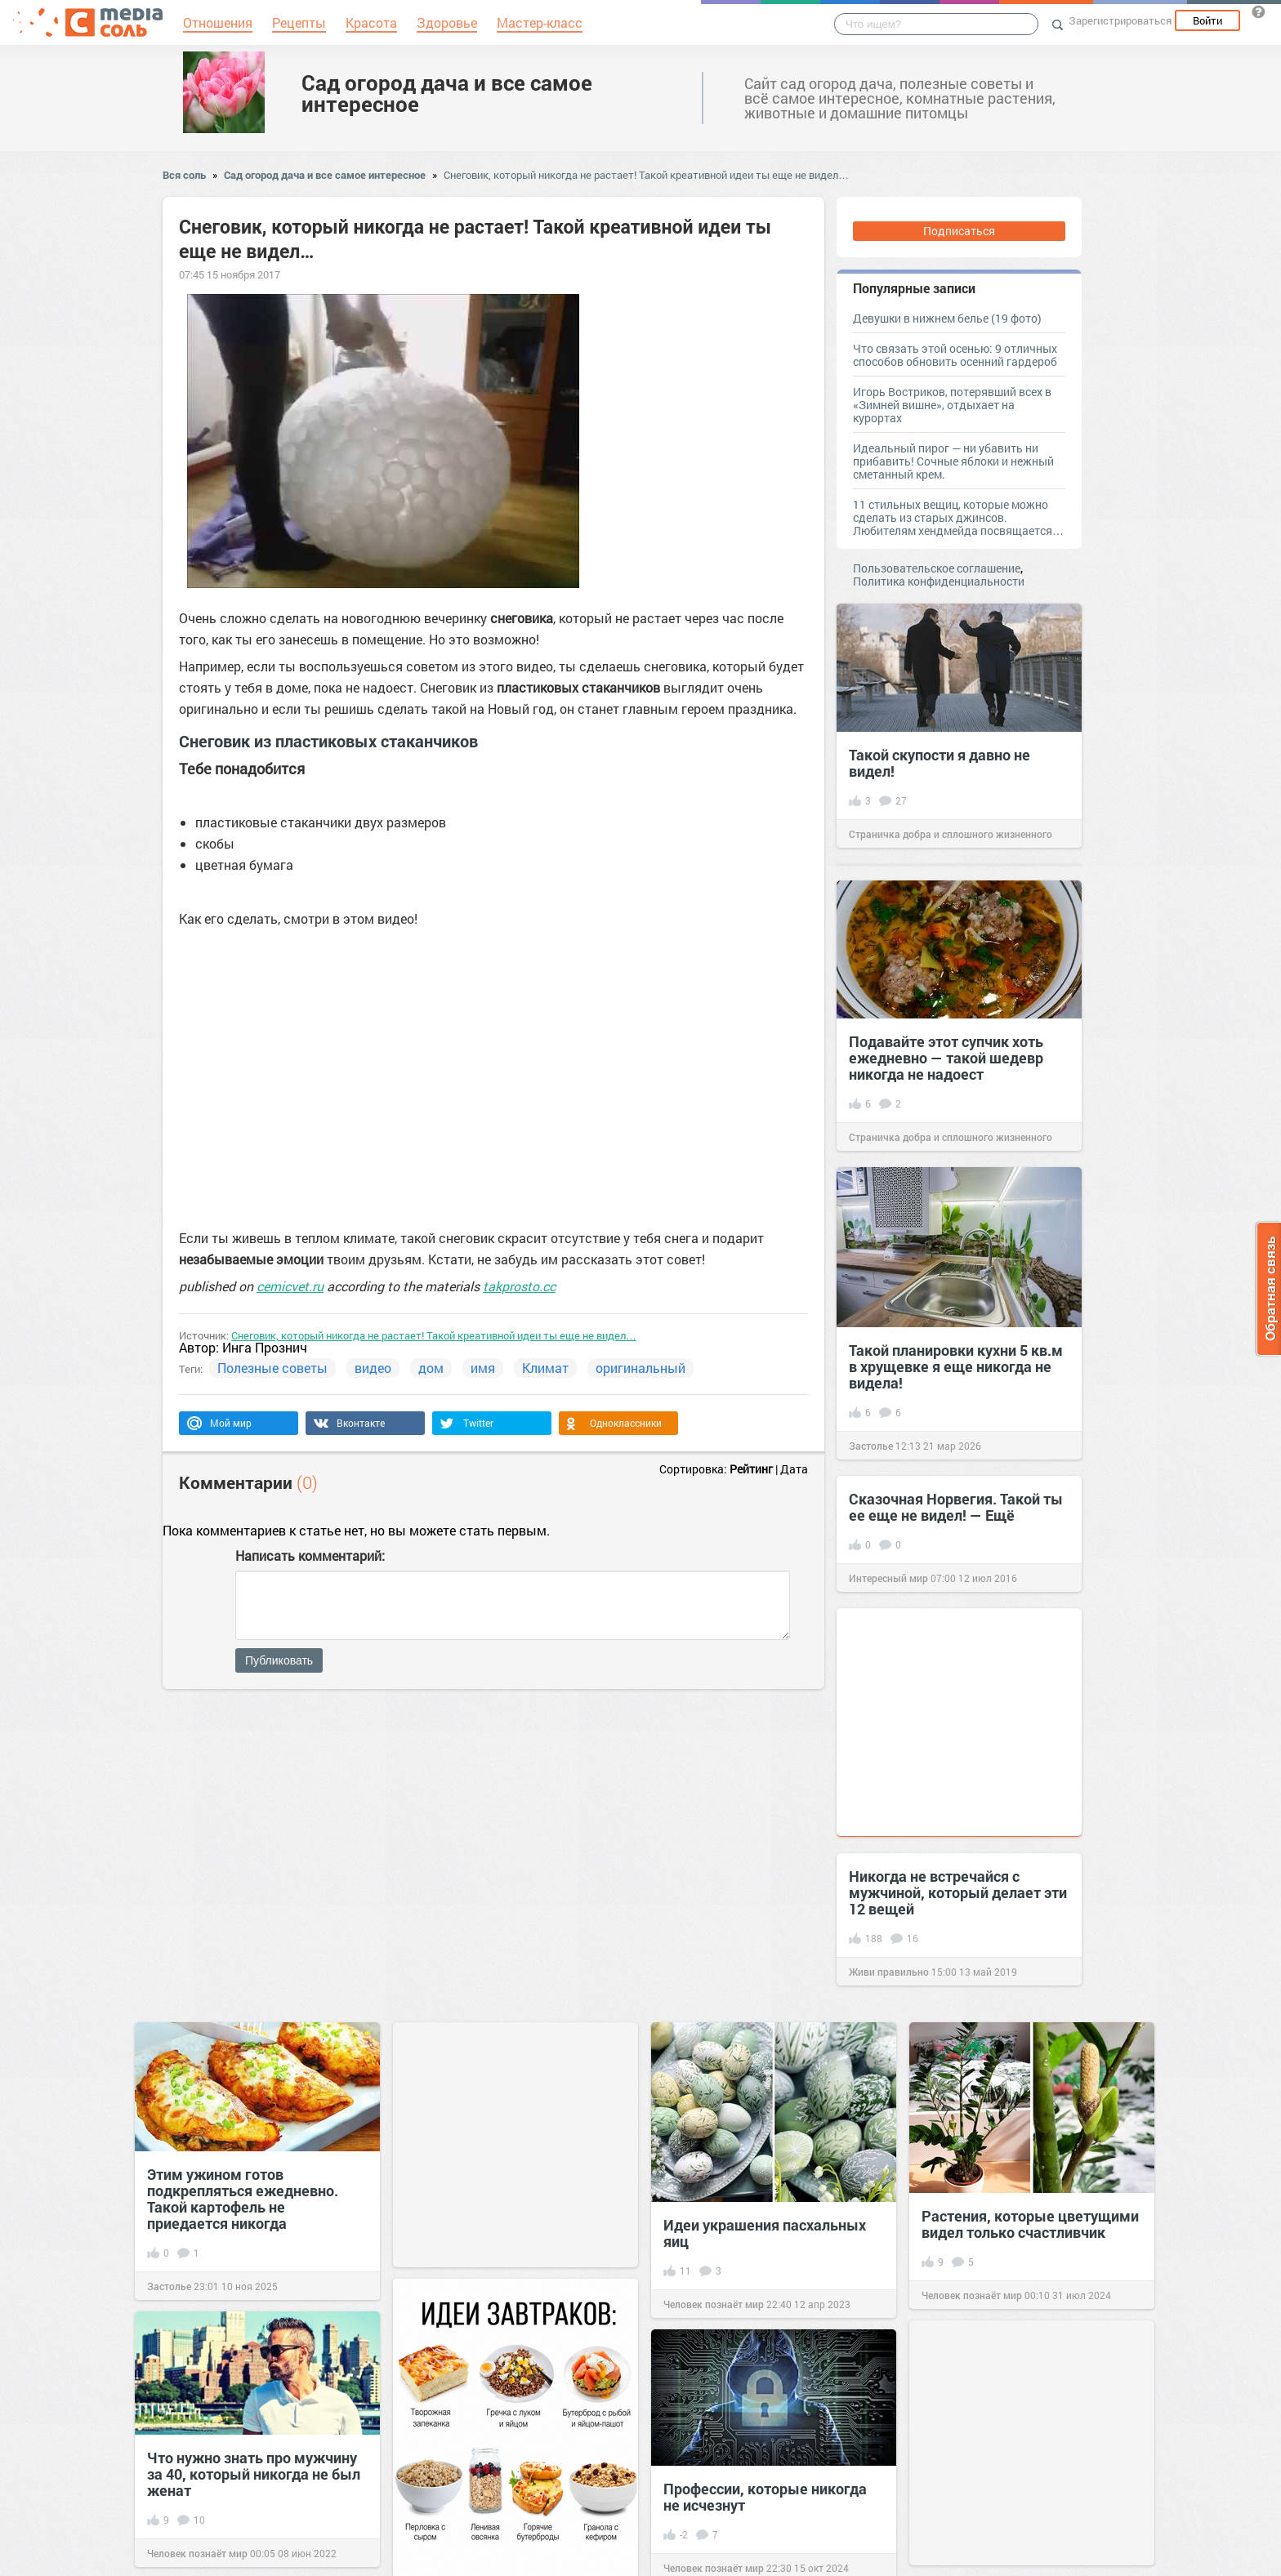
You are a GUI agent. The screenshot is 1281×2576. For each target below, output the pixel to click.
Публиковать (279, 1660)
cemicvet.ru (290, 1286)
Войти (1207, 20)
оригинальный (640, 1367)
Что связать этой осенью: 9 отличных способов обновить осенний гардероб (955, 355)
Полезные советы (272, 1367)
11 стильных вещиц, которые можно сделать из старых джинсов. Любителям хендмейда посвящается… (958, 517)
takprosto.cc (519, 1286)
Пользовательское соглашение (936, 568)
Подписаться (959, 230)
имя (483, 1367)
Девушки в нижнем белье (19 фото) (947, 318)
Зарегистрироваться (1120, 20)
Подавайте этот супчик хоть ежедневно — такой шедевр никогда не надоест (946, 1057)
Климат (545, 1367)
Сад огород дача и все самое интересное (446, 93)
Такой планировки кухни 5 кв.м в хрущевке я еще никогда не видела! (956, 1366)
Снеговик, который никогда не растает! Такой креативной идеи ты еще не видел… (646, 174)
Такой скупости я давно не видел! (939, 763)
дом (431, 1367)
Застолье (871, 1445)
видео (373, 1367)
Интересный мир (888, 1577)
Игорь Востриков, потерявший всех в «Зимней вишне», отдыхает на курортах (952, 405)
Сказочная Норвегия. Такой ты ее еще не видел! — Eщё (956, 1507)
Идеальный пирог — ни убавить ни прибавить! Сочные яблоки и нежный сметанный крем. (953, 461)
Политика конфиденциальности (938, 581)
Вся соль (184, 174)
